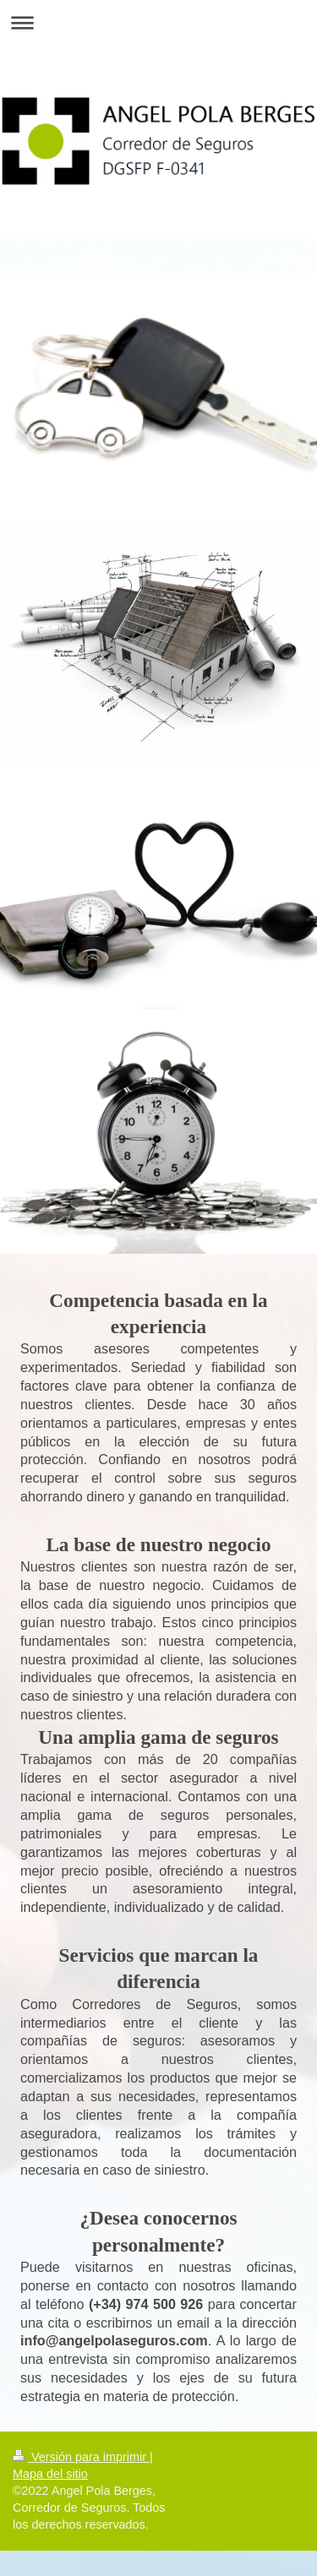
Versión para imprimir (81, 2457)
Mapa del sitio (50, 2474)
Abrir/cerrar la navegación (158, 22)
